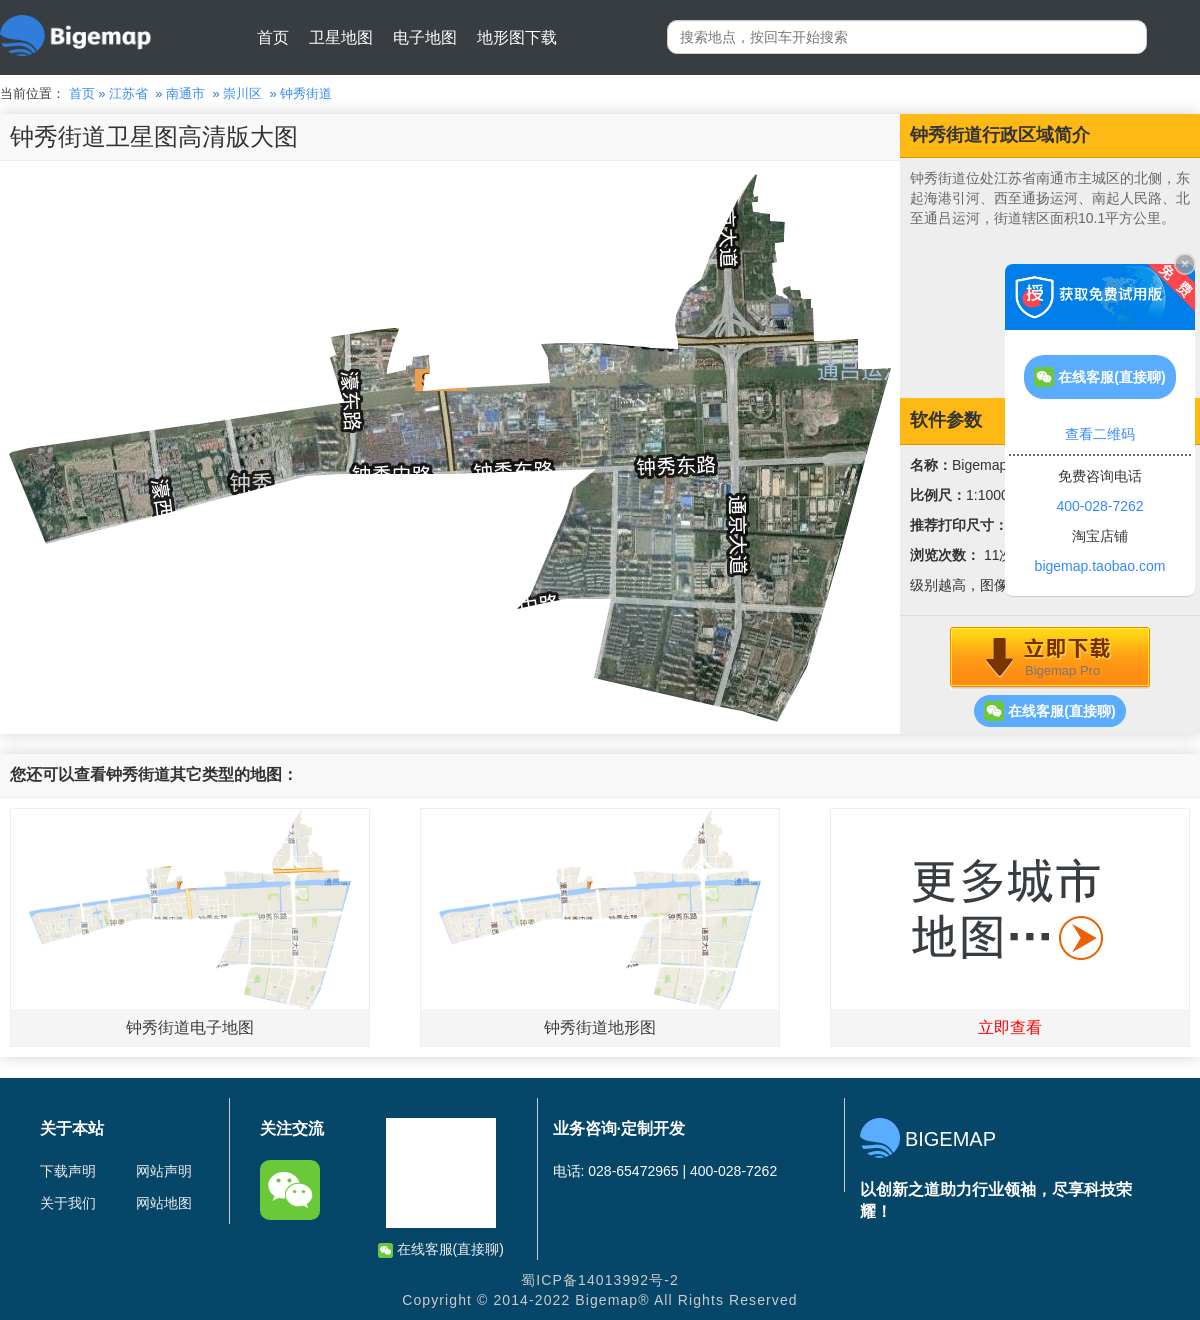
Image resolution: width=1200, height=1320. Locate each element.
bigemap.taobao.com (1100, 566)
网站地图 (164, 1203)
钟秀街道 (306, 93)
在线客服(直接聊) (1049, 711)
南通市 (185, 93)
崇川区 (242, 93)
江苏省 (128, 93)
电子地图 (425, 37)
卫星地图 (341, 37)
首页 (273, 37)
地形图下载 (517, 37)
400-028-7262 (1099, 506)
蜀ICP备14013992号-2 (600, 1280)
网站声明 (164, 1171)
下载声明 (68, 1171)
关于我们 (68, 1203)
